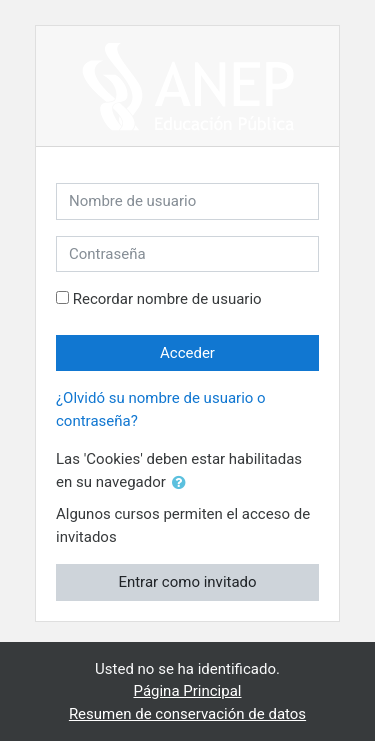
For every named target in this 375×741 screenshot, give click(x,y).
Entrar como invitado (187, 582)
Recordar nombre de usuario (167, 299)
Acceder (187, 353)
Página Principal (188, 691)
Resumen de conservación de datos (187, 714)
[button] (183, 483)
